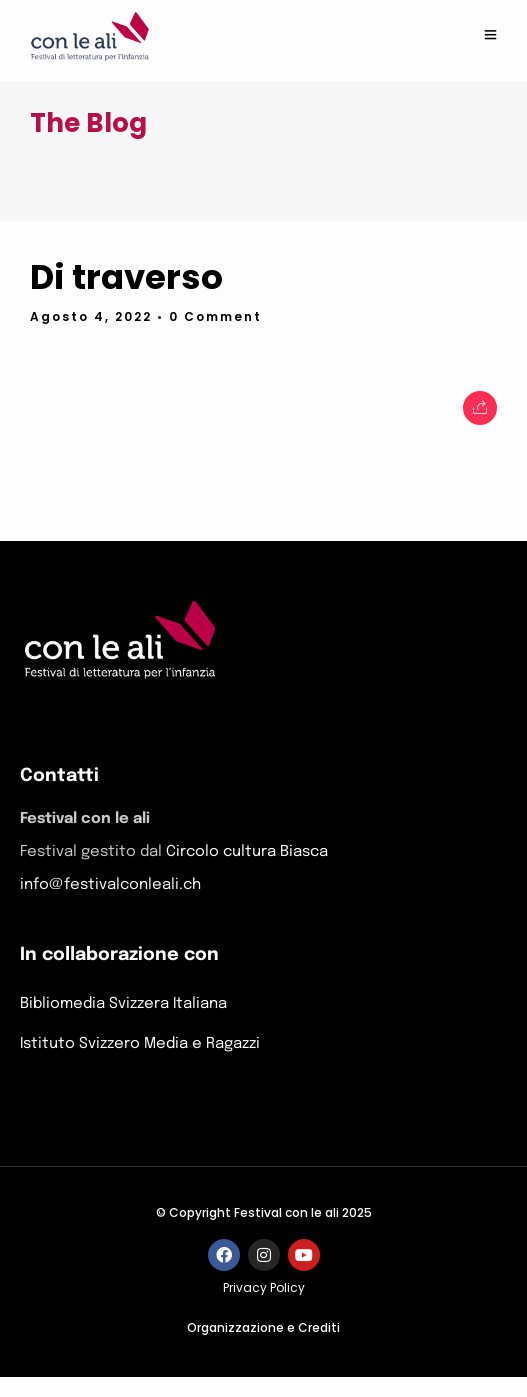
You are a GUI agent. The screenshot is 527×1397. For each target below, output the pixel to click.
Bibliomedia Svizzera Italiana (123, 1004)
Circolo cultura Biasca (247, 852)
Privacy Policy (264, 1287)
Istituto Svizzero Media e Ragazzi (140, 1044)
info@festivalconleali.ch (110, 885)
